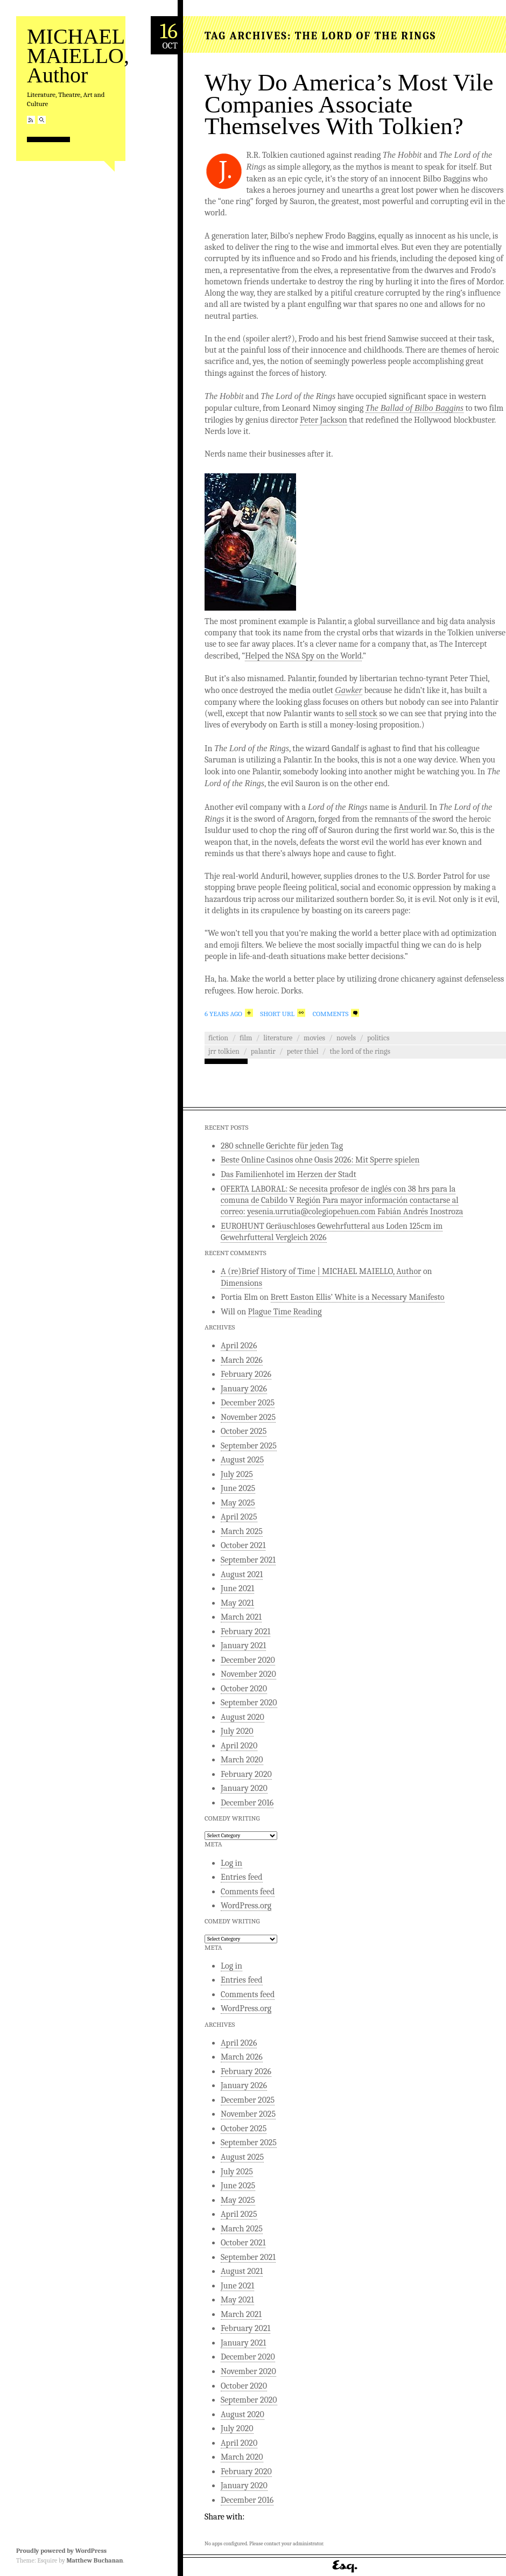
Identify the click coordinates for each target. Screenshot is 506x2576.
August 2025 (242, 1460)
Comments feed (248, 1891)
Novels (346, 1037)
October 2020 (244, 1688)
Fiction (218, 1037)
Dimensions (241, 1283)
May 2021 (237, 1603)
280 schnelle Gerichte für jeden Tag (282, 1146)
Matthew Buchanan (94, 2560)
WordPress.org (246, 1905)
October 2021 (243, 1545)
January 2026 (244, 1389)
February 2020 (246, 1774)
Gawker (348, 690)
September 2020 (249, 1702)
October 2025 (243, 1431)
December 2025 (248, 1403)
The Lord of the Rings (359, 1051)
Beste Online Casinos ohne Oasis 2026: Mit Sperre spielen (320, 1160)
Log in (231, 1863)
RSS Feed (31, 120)
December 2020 (248, 1660)
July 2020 (237, 1731)
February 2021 (245, 1631)
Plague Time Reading (285, 1312)
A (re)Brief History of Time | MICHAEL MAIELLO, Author (321, 1271)
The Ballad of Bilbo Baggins (414, 407)
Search (42, 120)
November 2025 (248, 1417)
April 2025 (239, 1517)
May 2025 (238, 1503)
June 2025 (238, 1488)
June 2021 (237, 1588)
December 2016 (247, 1803)
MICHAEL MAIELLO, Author (78, 55)
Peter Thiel (303, 1051)
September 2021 (248, 1560)
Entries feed (242, 1877)
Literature (277, 1037)
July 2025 (237, 1474)
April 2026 (239, 1345)
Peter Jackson (323, 420)
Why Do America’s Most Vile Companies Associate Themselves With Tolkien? (349, 104)
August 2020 (242, 1717)
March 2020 (242, 1760)
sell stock (361, 713)
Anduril (412, 807)
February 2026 (246, 1374)
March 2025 (242, 1531)
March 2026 (242, 1360)
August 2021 (242, 1574)
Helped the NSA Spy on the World (303, 656)
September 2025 (249, 1446)
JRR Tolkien (224, 1051)
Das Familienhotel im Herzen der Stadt (288, 1174)
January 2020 (244, 1788)
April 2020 (239, 1746)
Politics (378, 1037)
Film (246, 1037)
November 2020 (248, 1674)
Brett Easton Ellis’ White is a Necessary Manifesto (358, 1297)
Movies (314, 1037)
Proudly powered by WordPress (61, 2550)
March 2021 (241, 1617)
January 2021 (243, 1645)
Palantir (263, 1051)
